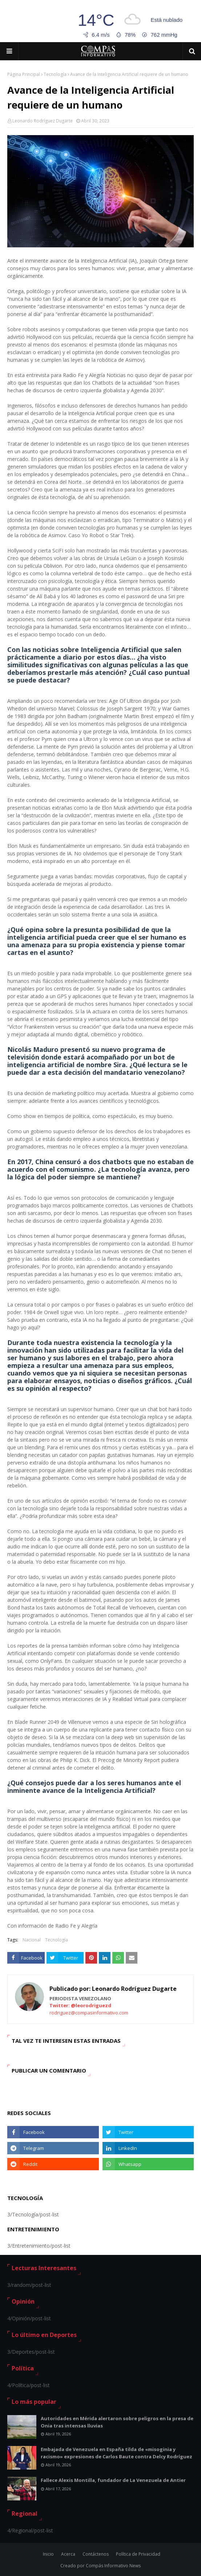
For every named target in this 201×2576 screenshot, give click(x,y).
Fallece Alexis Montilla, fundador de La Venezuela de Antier (113, 2480)
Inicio (48, 2554)
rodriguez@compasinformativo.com (88, 2012)
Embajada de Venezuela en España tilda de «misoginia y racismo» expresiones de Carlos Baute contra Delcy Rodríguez (116, 2453)
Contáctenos (96, 2554)
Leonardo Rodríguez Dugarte (42, 121)
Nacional (32, 1940)
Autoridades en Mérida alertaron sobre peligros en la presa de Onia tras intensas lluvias (117, 2422)
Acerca (68, 2554)
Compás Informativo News (113, 2566)
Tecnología (55, 74)
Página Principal (23, 74)
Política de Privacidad (138, 2554)
